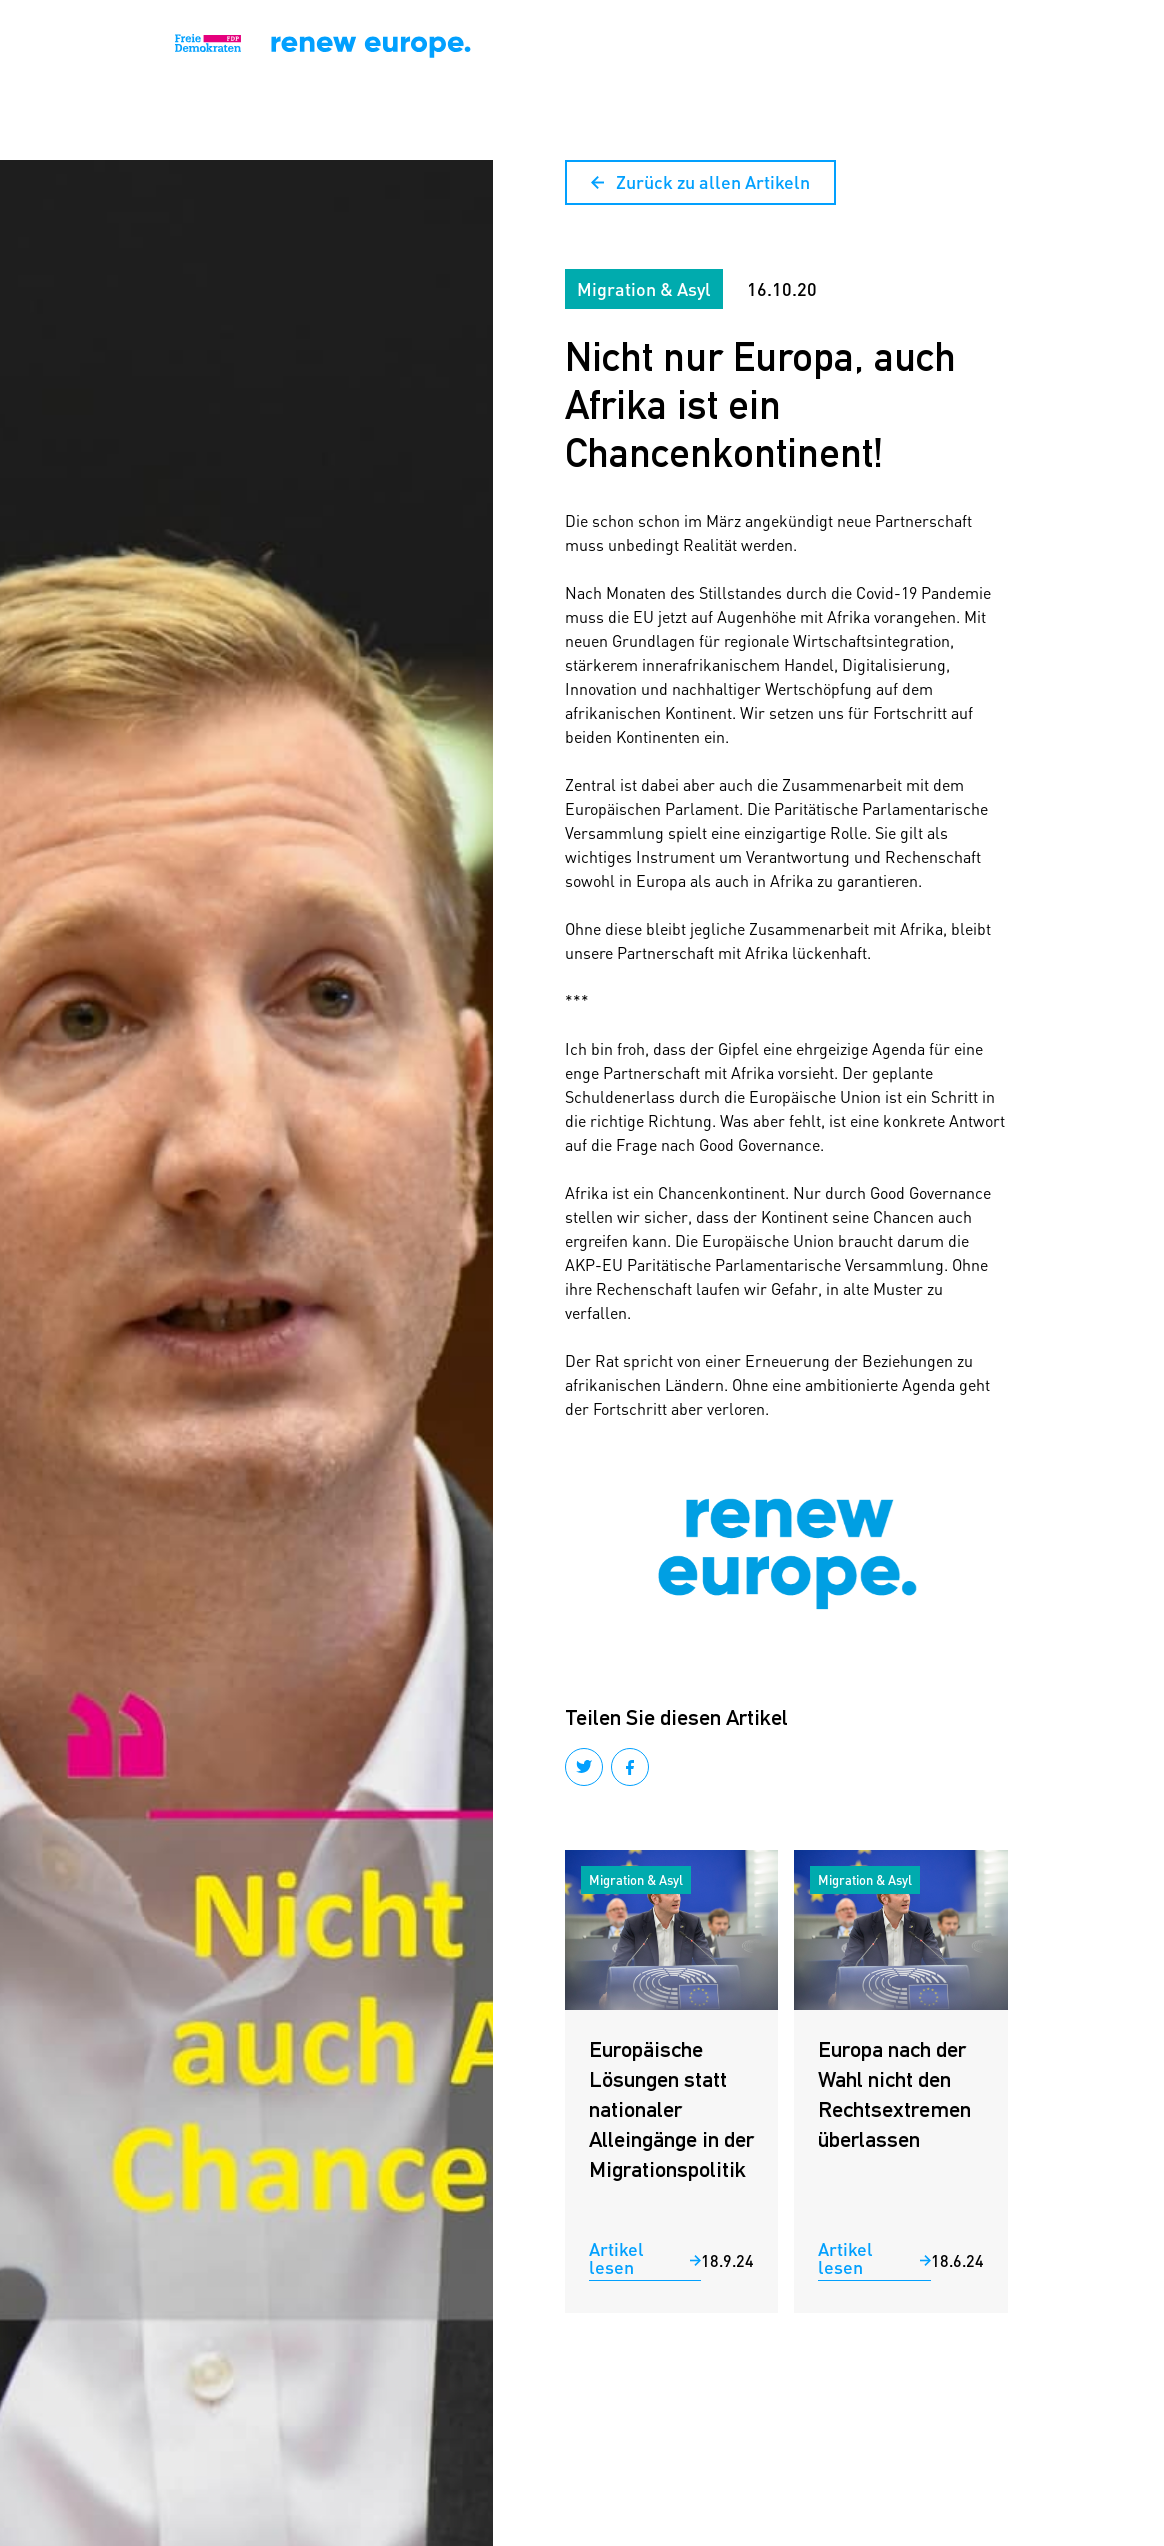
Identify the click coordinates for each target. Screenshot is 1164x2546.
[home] (87, 44)
